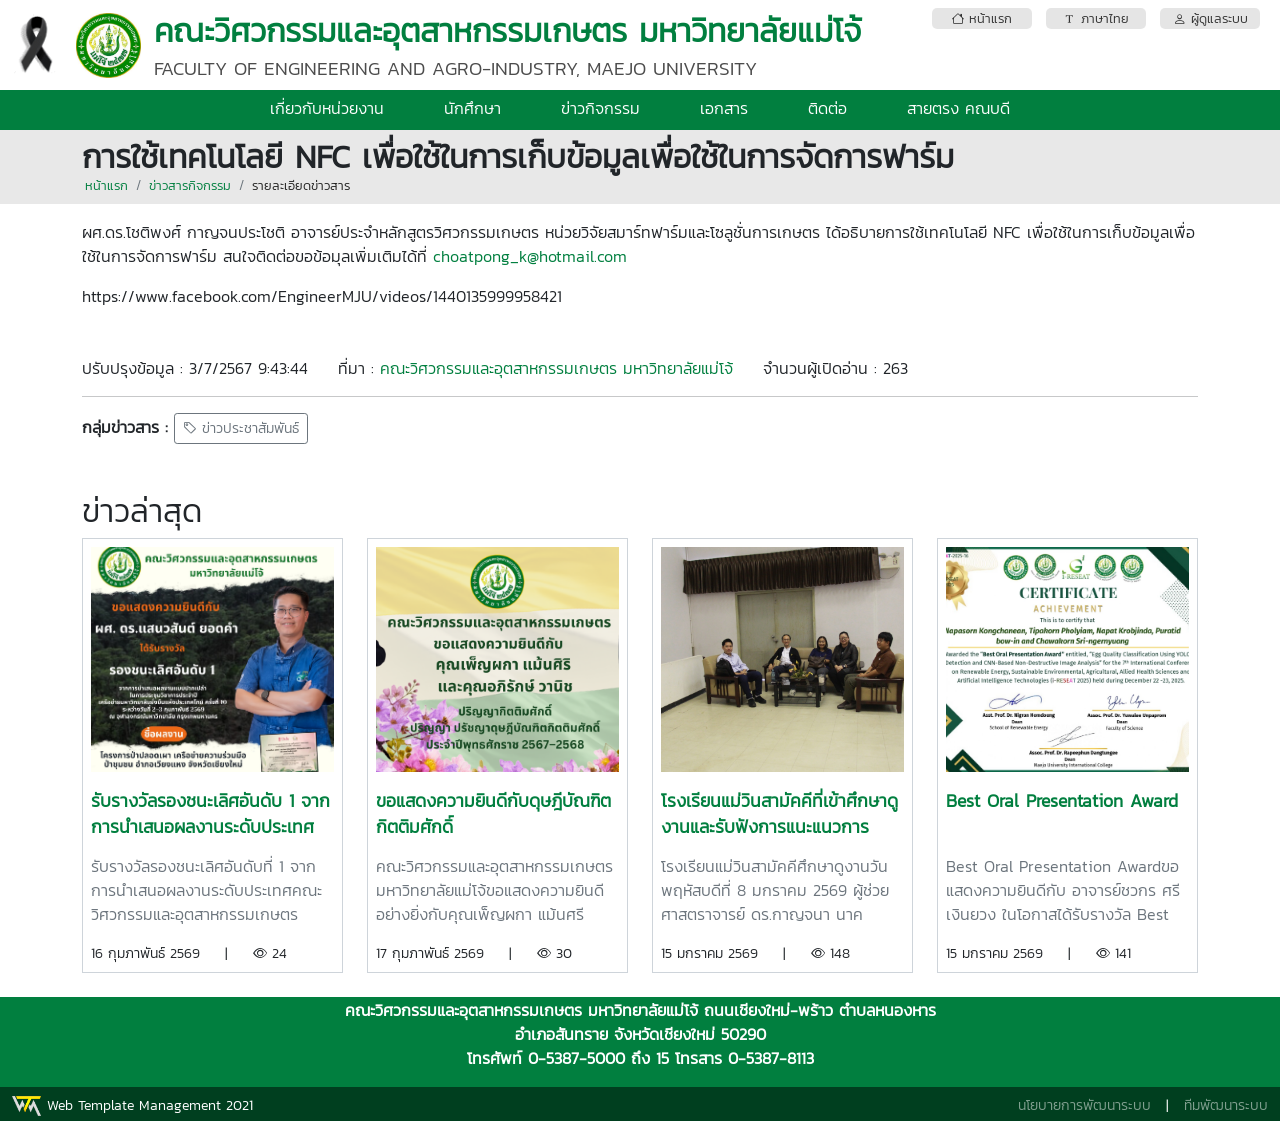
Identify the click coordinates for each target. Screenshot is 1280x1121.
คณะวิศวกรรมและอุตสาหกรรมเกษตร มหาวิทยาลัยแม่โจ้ (556, 368)
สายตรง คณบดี (958, 108)
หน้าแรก (106, 185)
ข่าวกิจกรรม (600, 108)
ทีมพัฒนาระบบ (1226, 1105)
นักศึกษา (472, 108)
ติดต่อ (827, 108)
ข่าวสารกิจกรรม (190, 185)
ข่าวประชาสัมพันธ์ (241, 428)
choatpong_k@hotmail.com (530, 256)
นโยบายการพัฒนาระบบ (1084, 1105)
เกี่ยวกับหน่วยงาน (327, 108)
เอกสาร (724, 108)
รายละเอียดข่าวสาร (301, 185)
